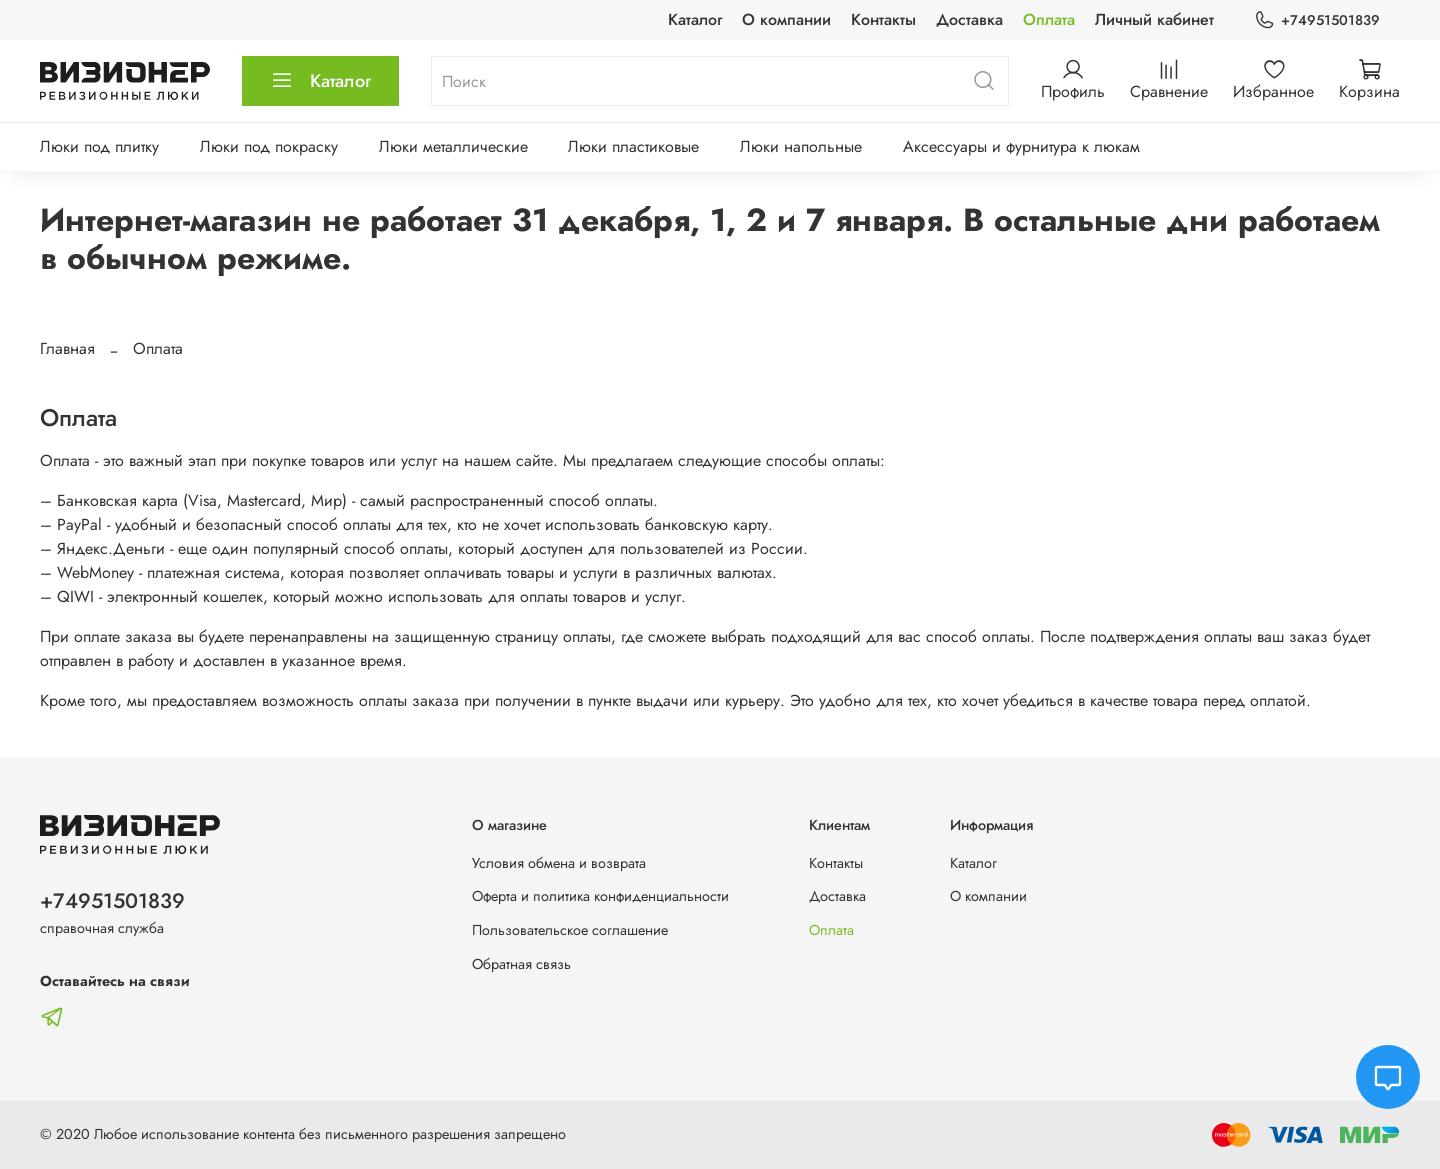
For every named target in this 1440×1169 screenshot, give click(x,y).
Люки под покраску (269, 146)
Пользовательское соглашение (570, 930)
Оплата (1049, 19)
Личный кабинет (1154, 19)
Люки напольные (801, 146)
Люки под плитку (99, 146)
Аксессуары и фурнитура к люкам (1021, 146)
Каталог (695, 19)
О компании (786, 19)
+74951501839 (1317, 20)
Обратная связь (521, 964)
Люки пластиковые (633, 146)
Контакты (883, 19)
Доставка (969, 19)
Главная (67, 348)
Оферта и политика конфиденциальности (600, 896)
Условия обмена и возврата (559, 863)
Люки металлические (453, 146)
